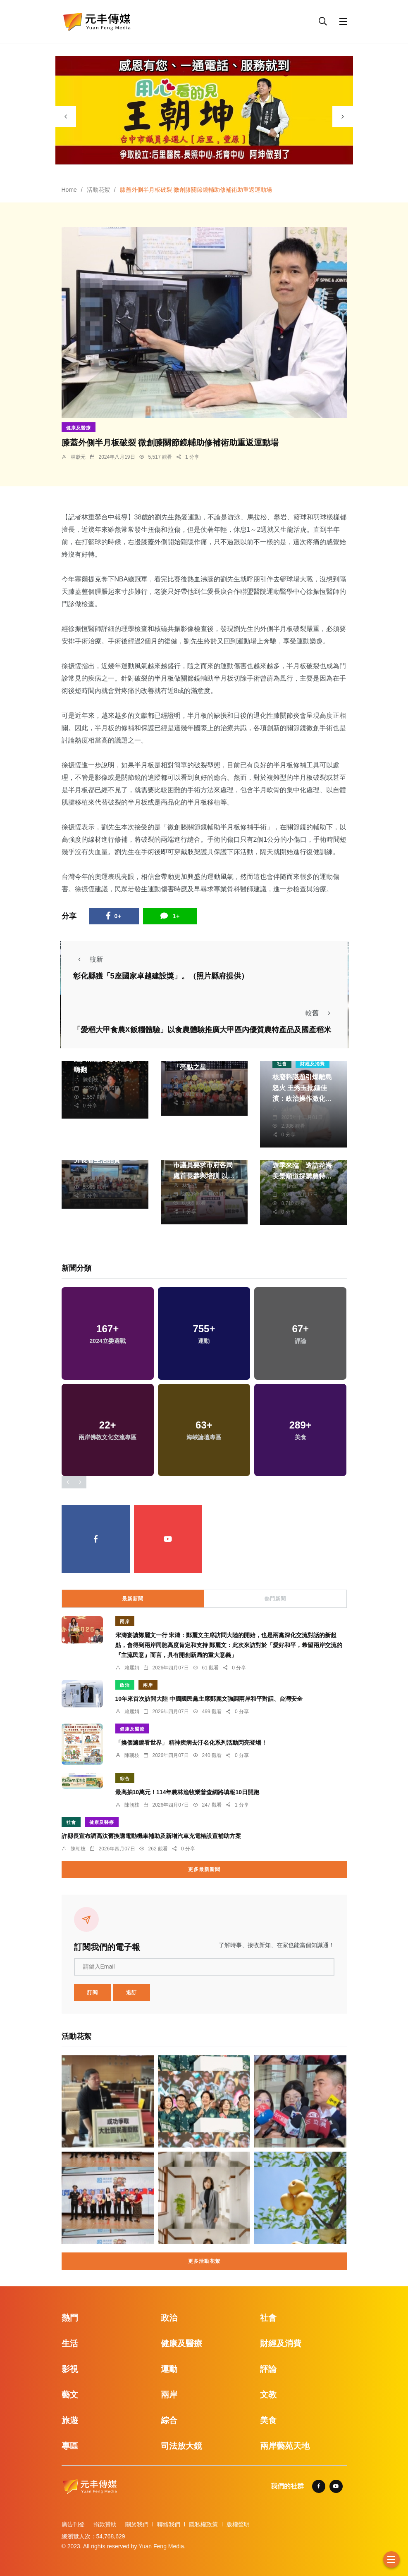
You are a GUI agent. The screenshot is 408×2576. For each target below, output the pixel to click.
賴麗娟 (131, 1668)
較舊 (320, 1013)
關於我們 (136, 2524)
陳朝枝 (90, 1080)
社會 (282, 1063)
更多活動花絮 (204, 2261)
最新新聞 (132, 1599)
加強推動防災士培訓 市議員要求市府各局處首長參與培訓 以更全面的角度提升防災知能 (203, 1176)
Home (69, 189)
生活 (70, 2343)
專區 (70, 2445)
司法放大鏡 (181, 2445)
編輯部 (289, 1109)
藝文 (70, 2394)
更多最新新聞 (204, 1869)
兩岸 (125, 1621)
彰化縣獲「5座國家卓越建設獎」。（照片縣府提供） (160, 976)
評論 (268, 2369)
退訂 (131, 1992)
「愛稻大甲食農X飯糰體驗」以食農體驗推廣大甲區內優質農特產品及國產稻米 (202, 1030)
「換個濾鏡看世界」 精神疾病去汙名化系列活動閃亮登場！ (191, 1742)
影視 (70, 2369)
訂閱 (92, 1992)
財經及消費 (312, 1063)
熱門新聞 (275, 1599)
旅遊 (70, 2420)
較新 (88, 959)
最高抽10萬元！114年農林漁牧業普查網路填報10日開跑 (187, 1792)
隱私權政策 (203, 2524)
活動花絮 (98, 189)
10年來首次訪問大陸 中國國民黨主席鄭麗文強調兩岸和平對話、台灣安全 (209, 1698)
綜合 (125, 1778)
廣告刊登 (73, 2524)
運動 (169, 2369)
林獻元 (78, 457)
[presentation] (65, 116)
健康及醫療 (78, 427)
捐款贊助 (105, 2524)
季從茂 (289, 1186)
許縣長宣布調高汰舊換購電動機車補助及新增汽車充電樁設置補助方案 (151, 1836)
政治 (125, 1685)
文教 (268, 2394)
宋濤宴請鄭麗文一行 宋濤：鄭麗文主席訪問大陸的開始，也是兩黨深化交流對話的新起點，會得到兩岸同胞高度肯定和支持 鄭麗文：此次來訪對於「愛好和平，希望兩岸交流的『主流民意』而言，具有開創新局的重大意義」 (229, 1645)
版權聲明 (238, 2524)
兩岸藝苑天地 (285, 2445)
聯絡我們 (168, 2524)
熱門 (70, 2317)
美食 (268, 2420)
